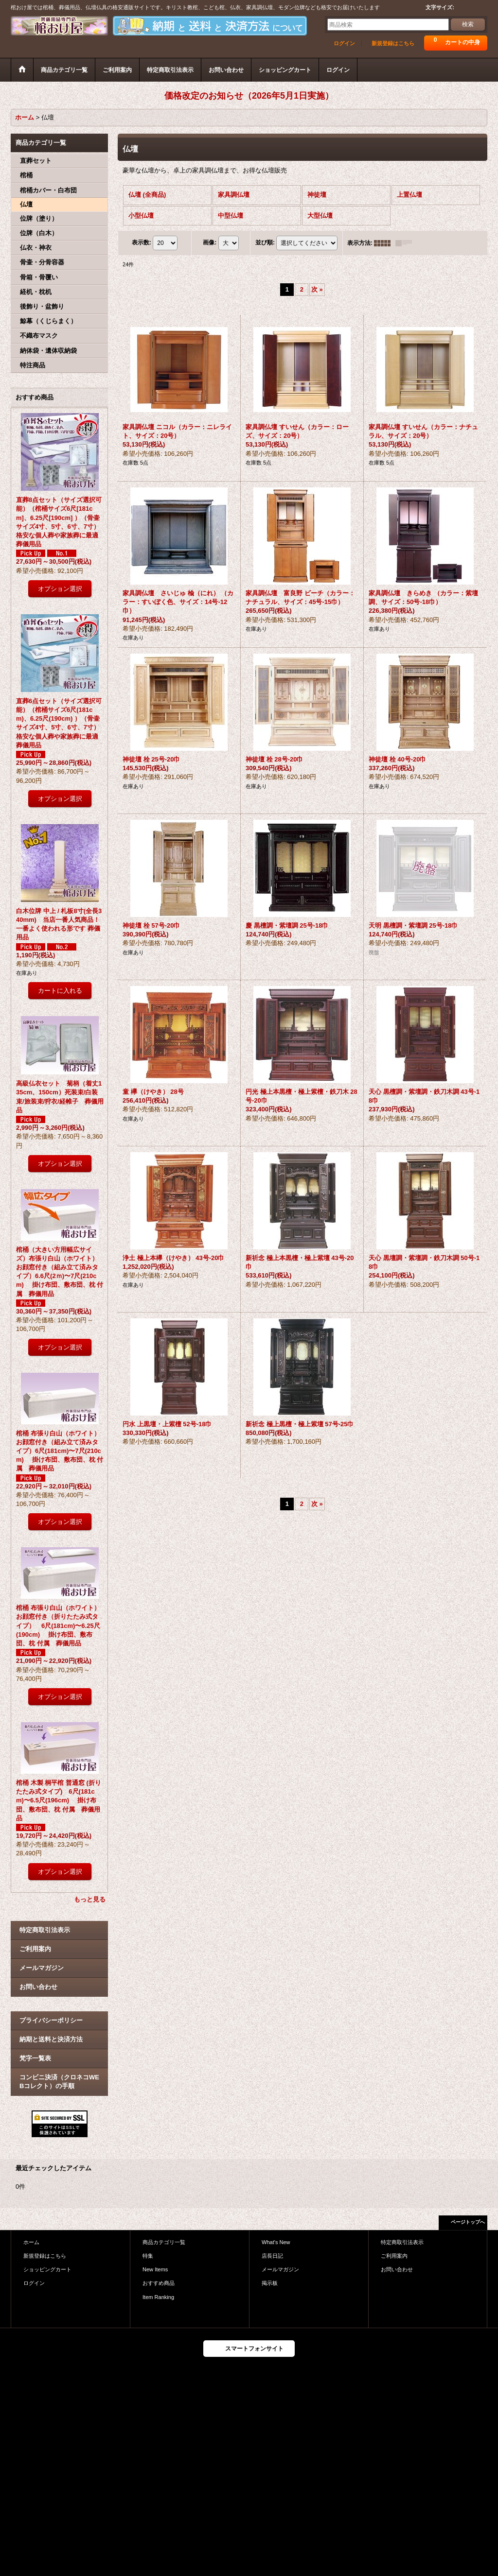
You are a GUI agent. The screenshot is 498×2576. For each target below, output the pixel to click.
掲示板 (270, 2283)
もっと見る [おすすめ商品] (90, 1899)
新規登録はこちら (393, 43)
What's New (276, 2242)
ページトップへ (468, 2222)
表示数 (141, 242)
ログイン (344, 43)
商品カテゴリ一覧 (163, 2242)
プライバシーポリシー (51, 2020)
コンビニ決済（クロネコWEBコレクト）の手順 (59, 2082)
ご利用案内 (35, 1949)
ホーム (31, 2242)
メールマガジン (41, 1967)
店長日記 (272, 2256)
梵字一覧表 (35, 2058)
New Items (155, 2269)
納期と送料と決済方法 (51, 2039)
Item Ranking (158, 2297)
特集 (147, 2256)
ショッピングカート (47, 2269)
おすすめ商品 (158, 2283)
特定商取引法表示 (44, 1930)
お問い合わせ (38, 1986)
